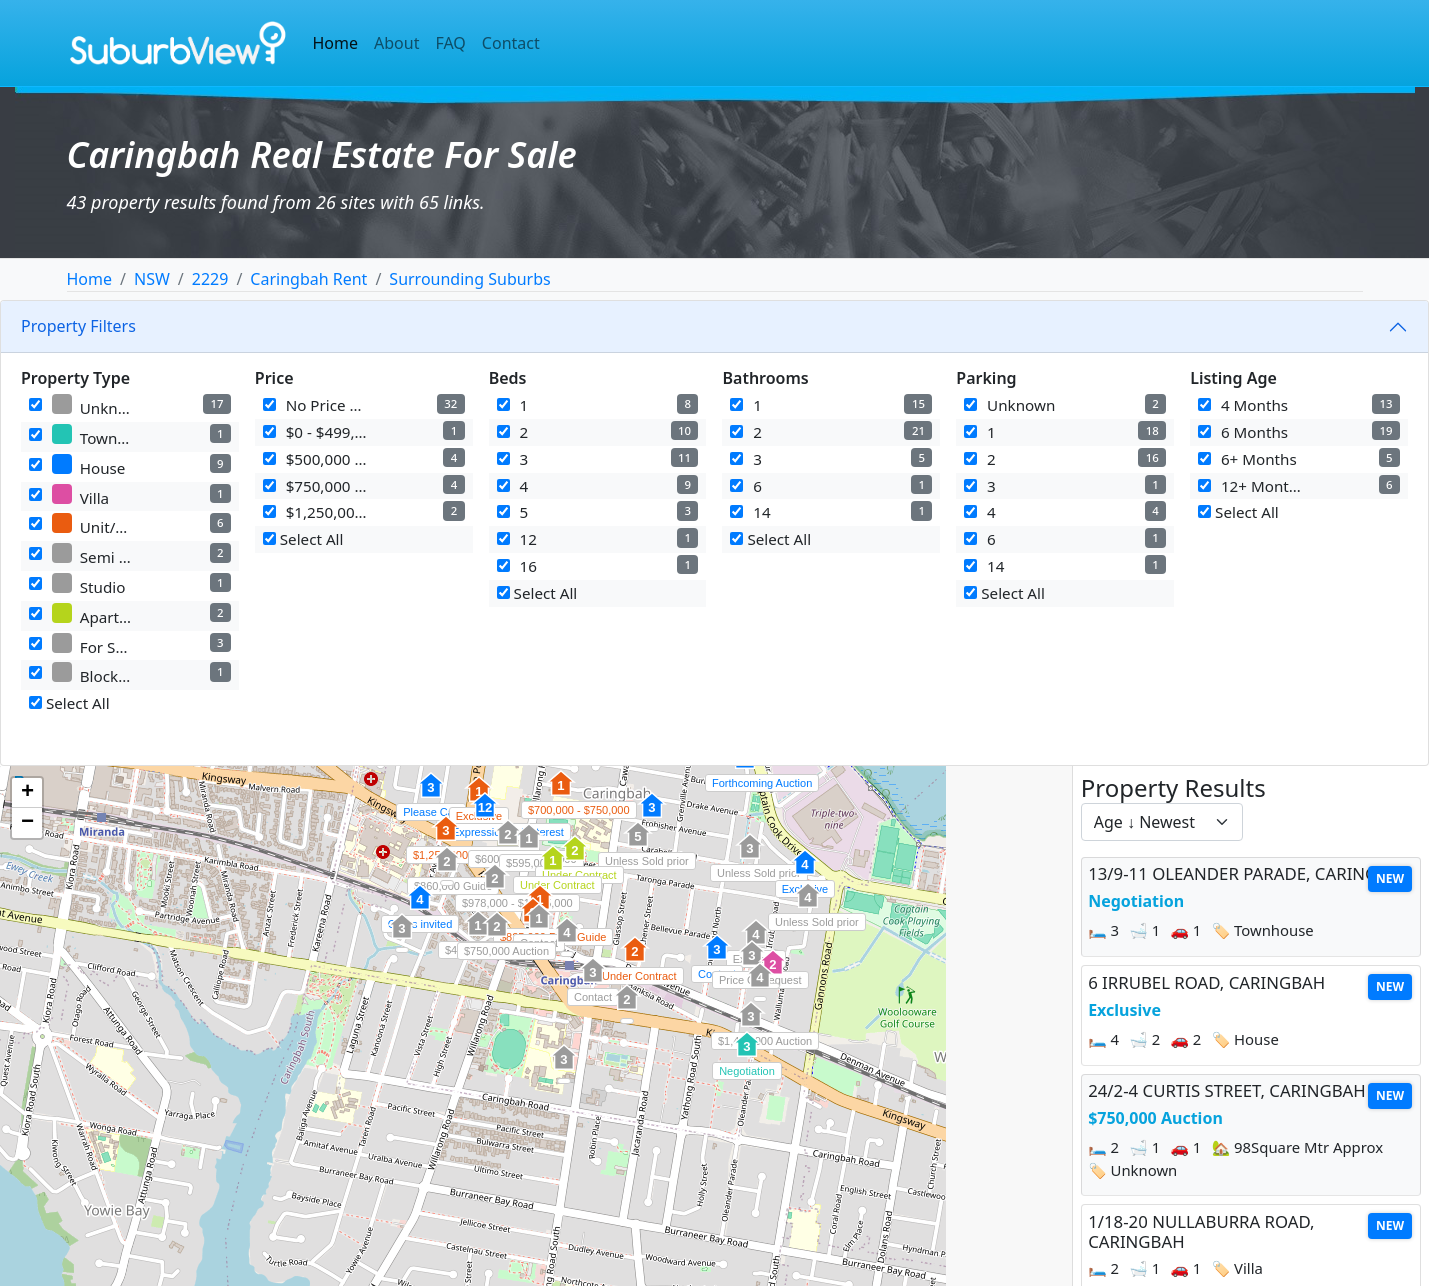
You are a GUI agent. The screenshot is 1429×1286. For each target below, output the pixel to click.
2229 (210, 279)
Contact (511, 43)
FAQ (450, 43)
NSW (152, 279)
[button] (747, 1055)
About (396, 43)
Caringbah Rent (308, 279)
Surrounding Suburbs (469, 279)
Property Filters (78, 326)
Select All (69, 703)
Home (336, 43)
